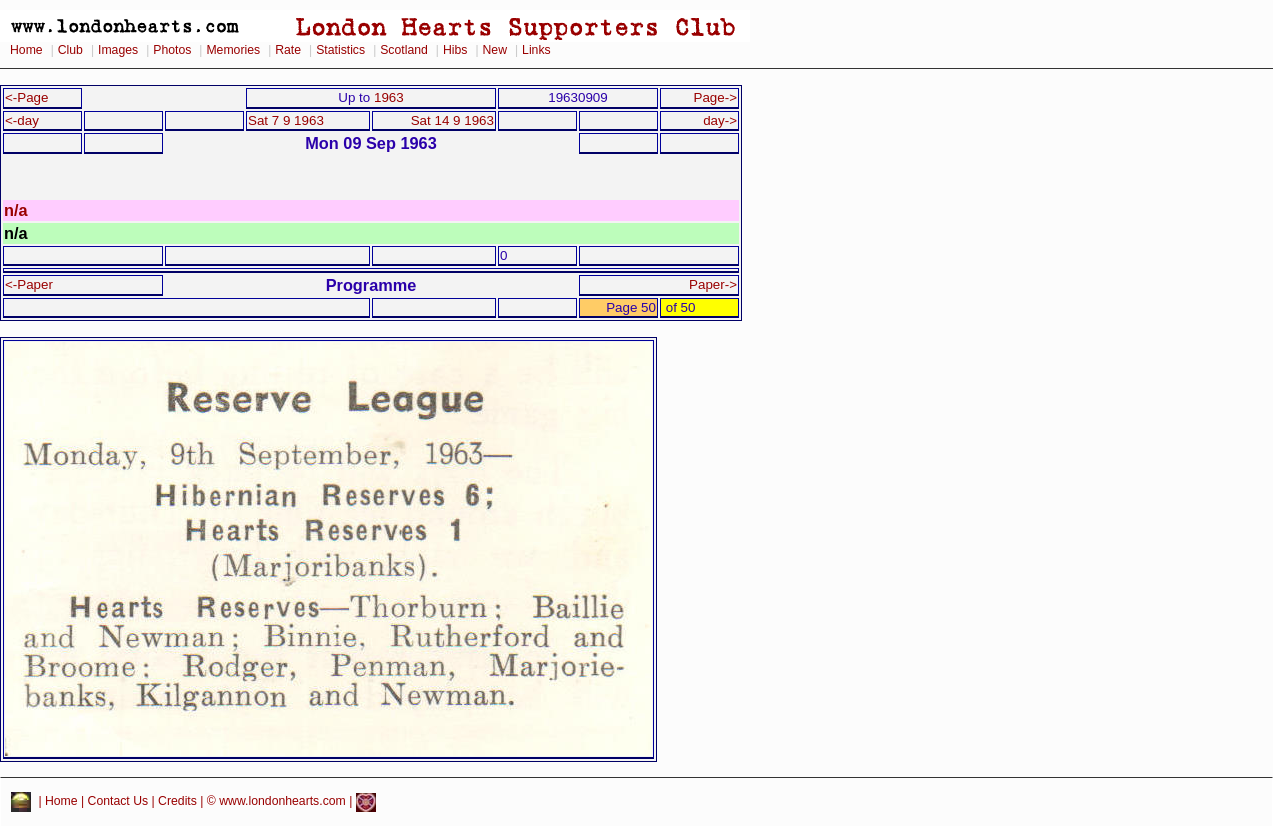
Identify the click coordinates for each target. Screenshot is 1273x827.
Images (118, 50)
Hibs (455, 50)
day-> (720, 120)
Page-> (715, 97)
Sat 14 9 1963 (452, 120)
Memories (233, 50)
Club (70, 50)
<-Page (27, 97)
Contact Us (118, 802)
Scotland (404, 50)
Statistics (340, 50)
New (495, 50)
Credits (177, 802)
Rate (288, 50)
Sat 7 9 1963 (286, 120)
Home (26, 50)
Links (536, 50)
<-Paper (29, 284)
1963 (389, 97)
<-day (22, 120)
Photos (172, 50)
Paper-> (713, 284)
